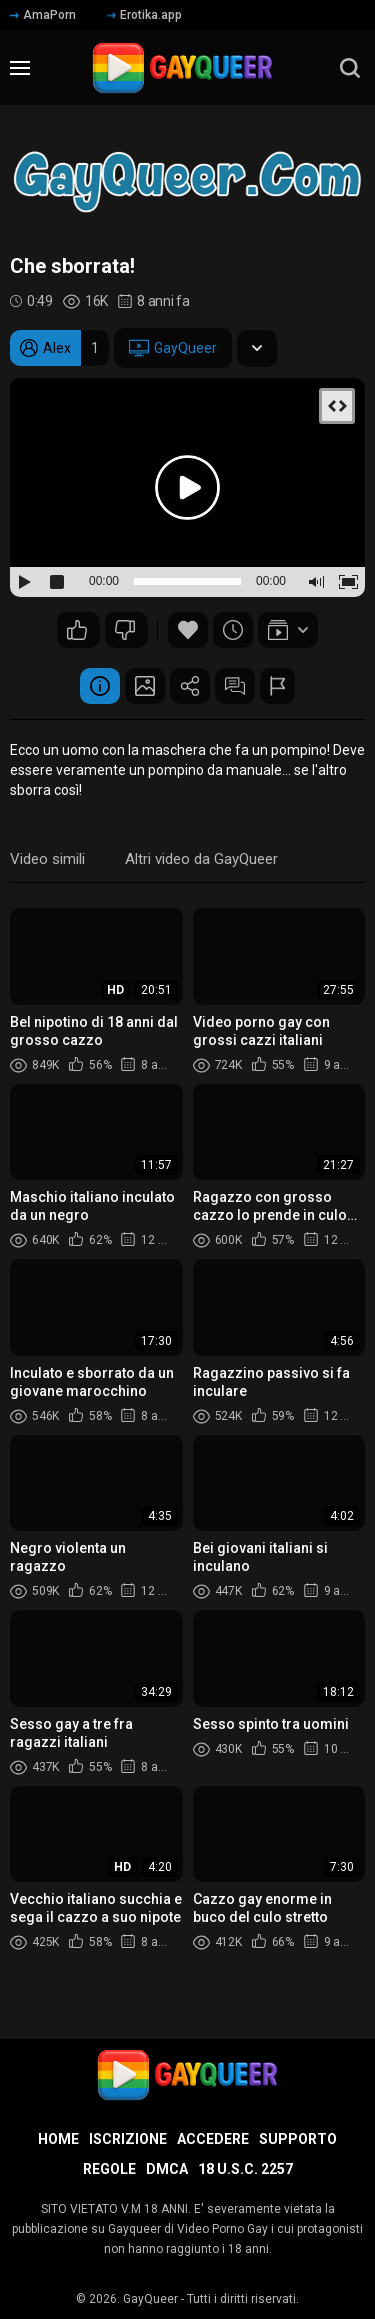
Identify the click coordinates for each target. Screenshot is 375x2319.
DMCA (167, 2169)
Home (58, 2139)
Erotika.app (144, 15)
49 (77, 630)
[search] (350, 68)
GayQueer (173, 348)
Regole (109, 2169)
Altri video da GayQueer (201, 859)
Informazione (100, 686)
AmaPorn (43, 15)
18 (125, 630)
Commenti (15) (235, 686)
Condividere (190, 686)
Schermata (145, 686)
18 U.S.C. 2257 (245, 2169)
